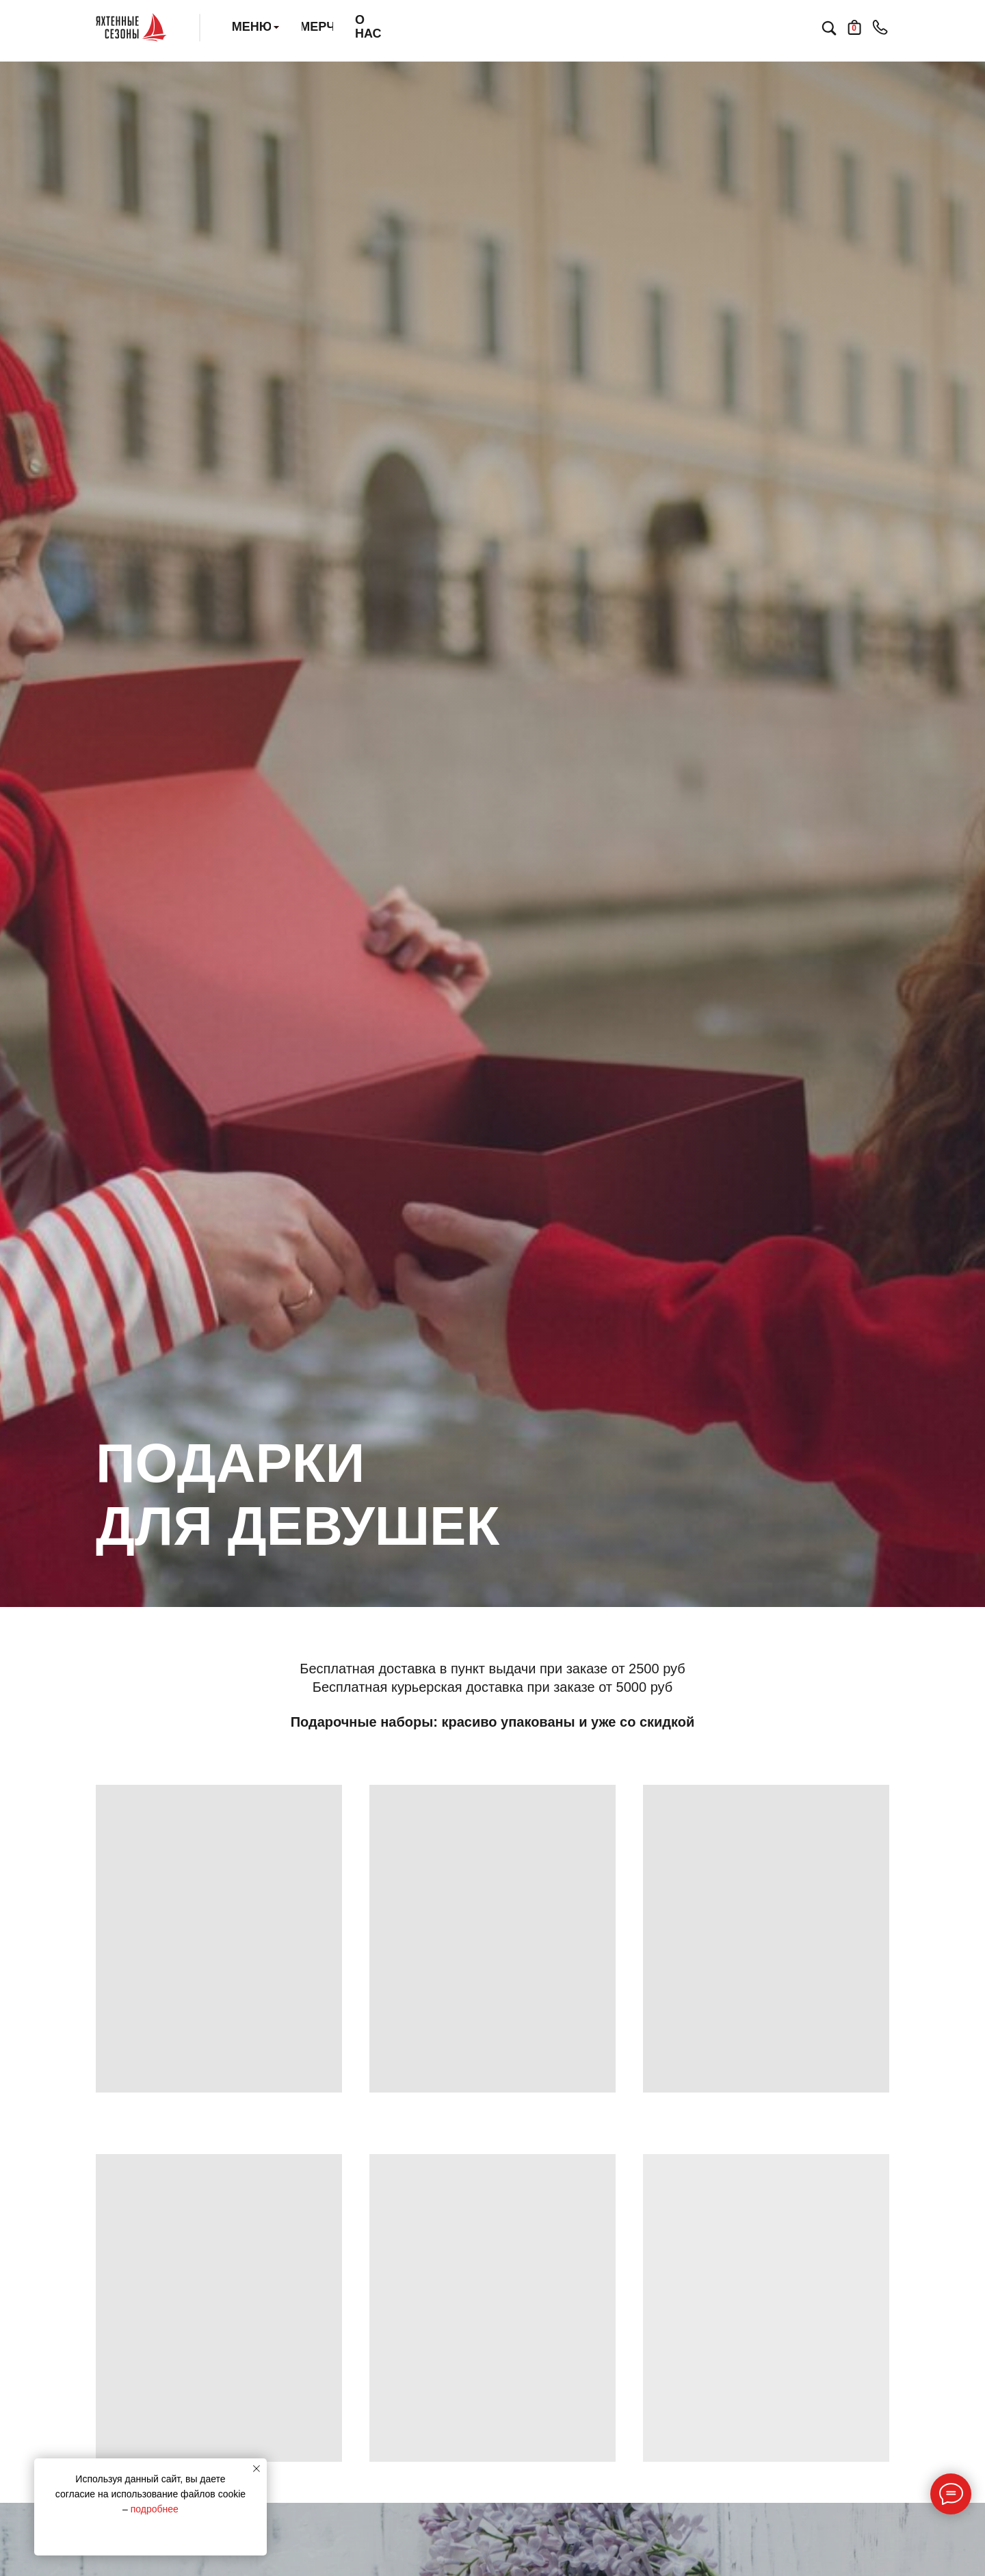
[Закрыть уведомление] (256, 2468)
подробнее (155, 2509)
